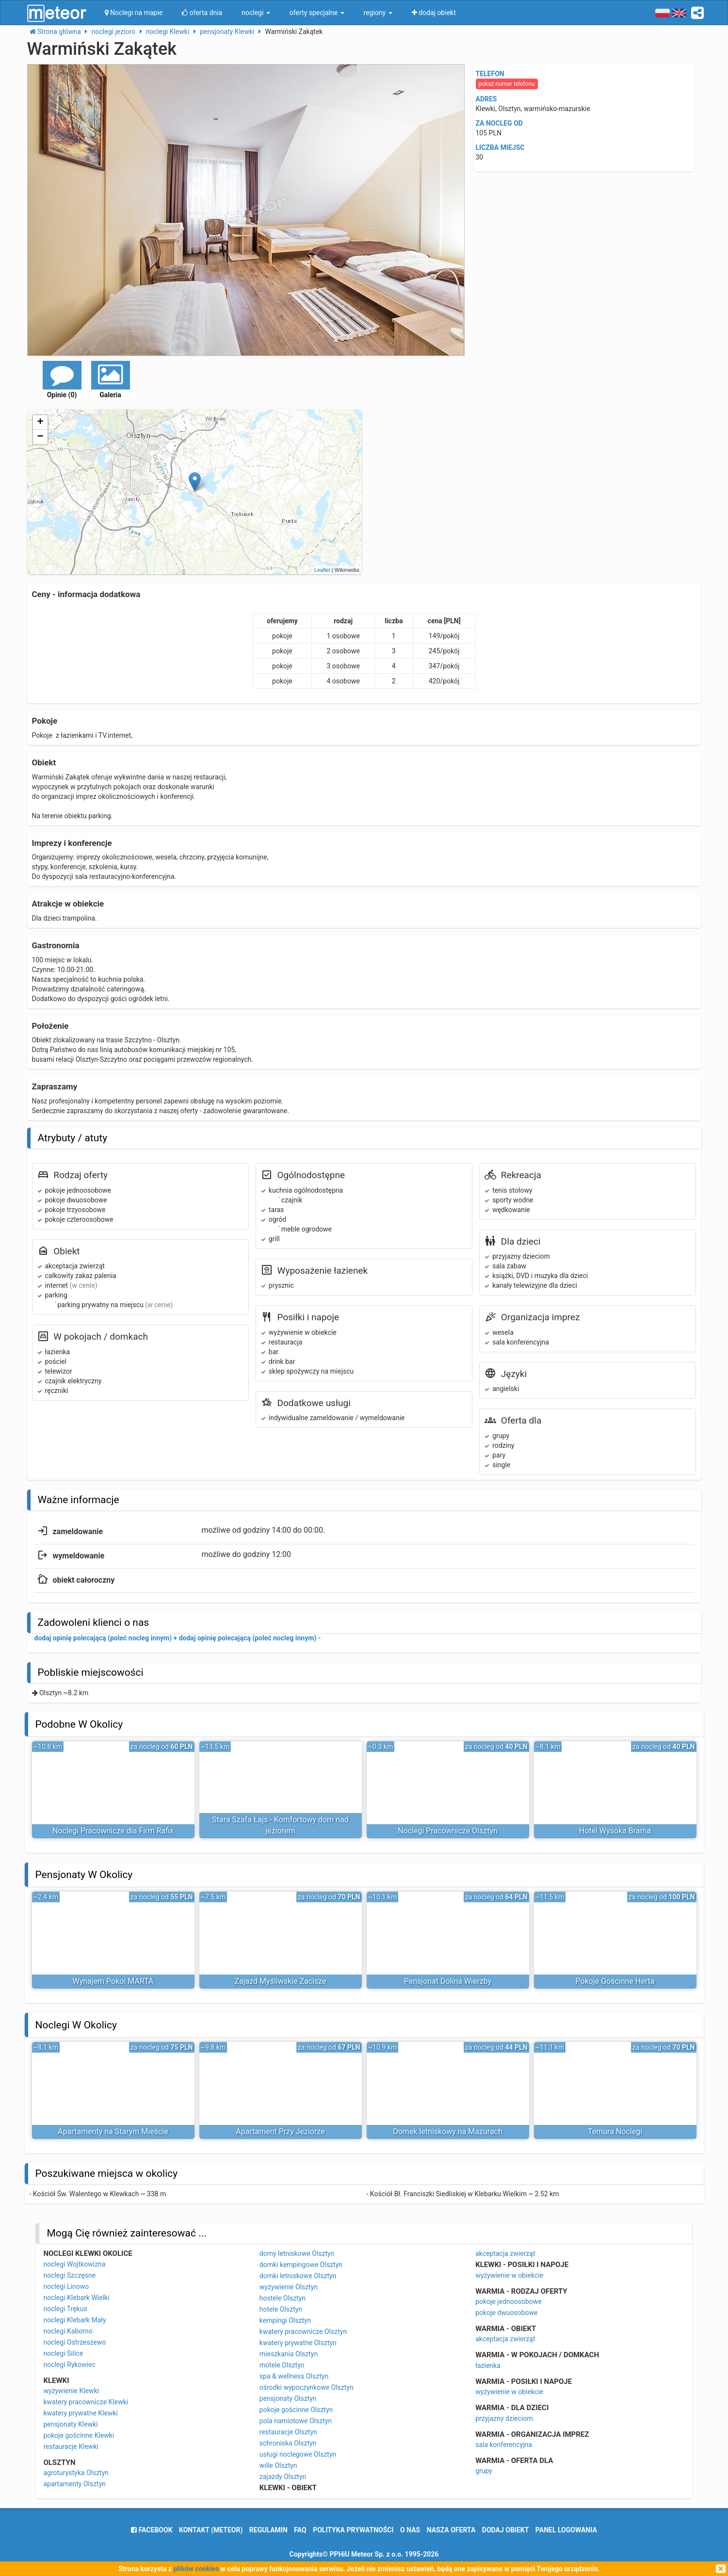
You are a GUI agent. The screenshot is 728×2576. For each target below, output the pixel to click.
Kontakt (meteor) (211, 2530)
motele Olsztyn (282, 2365)
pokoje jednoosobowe (508, 2301)
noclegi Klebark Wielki (76, 2297)
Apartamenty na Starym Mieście (113, 2131)
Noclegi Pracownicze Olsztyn (448, 1830)
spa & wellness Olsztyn (293, 2376)
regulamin (268, 2530)
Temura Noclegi (615, 2131)
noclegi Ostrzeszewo (74, 2342)
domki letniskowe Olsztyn (298, 2276)
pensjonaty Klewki (70, 2424)
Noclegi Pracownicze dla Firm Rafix (113, 1830)
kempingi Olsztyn (285, 2320)
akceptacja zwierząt (505, 2253)
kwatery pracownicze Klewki (85, 2402)
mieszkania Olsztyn (288, 2354)
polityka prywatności (353, 2530)
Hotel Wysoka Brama (615, 1830)
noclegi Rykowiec (69, 2364)
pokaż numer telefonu (507, 84)
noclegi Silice (63, 2353)
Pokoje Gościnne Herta (615, 1981)
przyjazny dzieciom (504, 2418)
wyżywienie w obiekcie (509, 2275)
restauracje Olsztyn (288, 2432)
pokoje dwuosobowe (506, 2313)
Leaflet (322, 570)
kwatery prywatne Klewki (80, 2413)
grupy (483, 2471)
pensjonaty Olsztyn (288, 2398)
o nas (410, 2530)
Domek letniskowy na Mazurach (447, 2131)
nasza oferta (451, 2530)
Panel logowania (566, 2530)
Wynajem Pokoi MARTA (113, 1981)
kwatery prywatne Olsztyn (298, 2343)
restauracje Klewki (70, 2446)
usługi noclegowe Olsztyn (297, 2454)
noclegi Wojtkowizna (74, 2264)
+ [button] (40, 422)
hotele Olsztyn (280, 2309)
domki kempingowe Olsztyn (300, 2264)
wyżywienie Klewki (71, 2391)
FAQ (300, 2530)
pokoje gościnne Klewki (78, 2435)
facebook (151, 2530)
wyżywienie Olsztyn (288, 2287)
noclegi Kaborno (67, 2331)
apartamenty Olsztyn (74, 2484)
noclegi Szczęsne (69, 2275)
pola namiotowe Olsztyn (295, 2421)
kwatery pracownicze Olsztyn (303, 2331)
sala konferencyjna (503, 2444)
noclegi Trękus (65, 2309)
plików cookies (196, 2569)
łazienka (488, 2365)
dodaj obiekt (505, 2530)
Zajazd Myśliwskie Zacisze (280, 1981)
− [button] (40, 437)
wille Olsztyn (278, 2465)
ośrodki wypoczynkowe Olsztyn (306, 2387)
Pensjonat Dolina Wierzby (448, 1981)
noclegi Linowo (66, 2286)
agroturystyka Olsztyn (76, 2473)
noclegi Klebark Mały (74, 2320)
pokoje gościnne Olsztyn (296, 2410)
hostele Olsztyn (282, 2298)
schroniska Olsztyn (288, 2443)
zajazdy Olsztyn (283, 2476)
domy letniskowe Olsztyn (297, 2253)
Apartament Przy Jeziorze (280, 2131)
